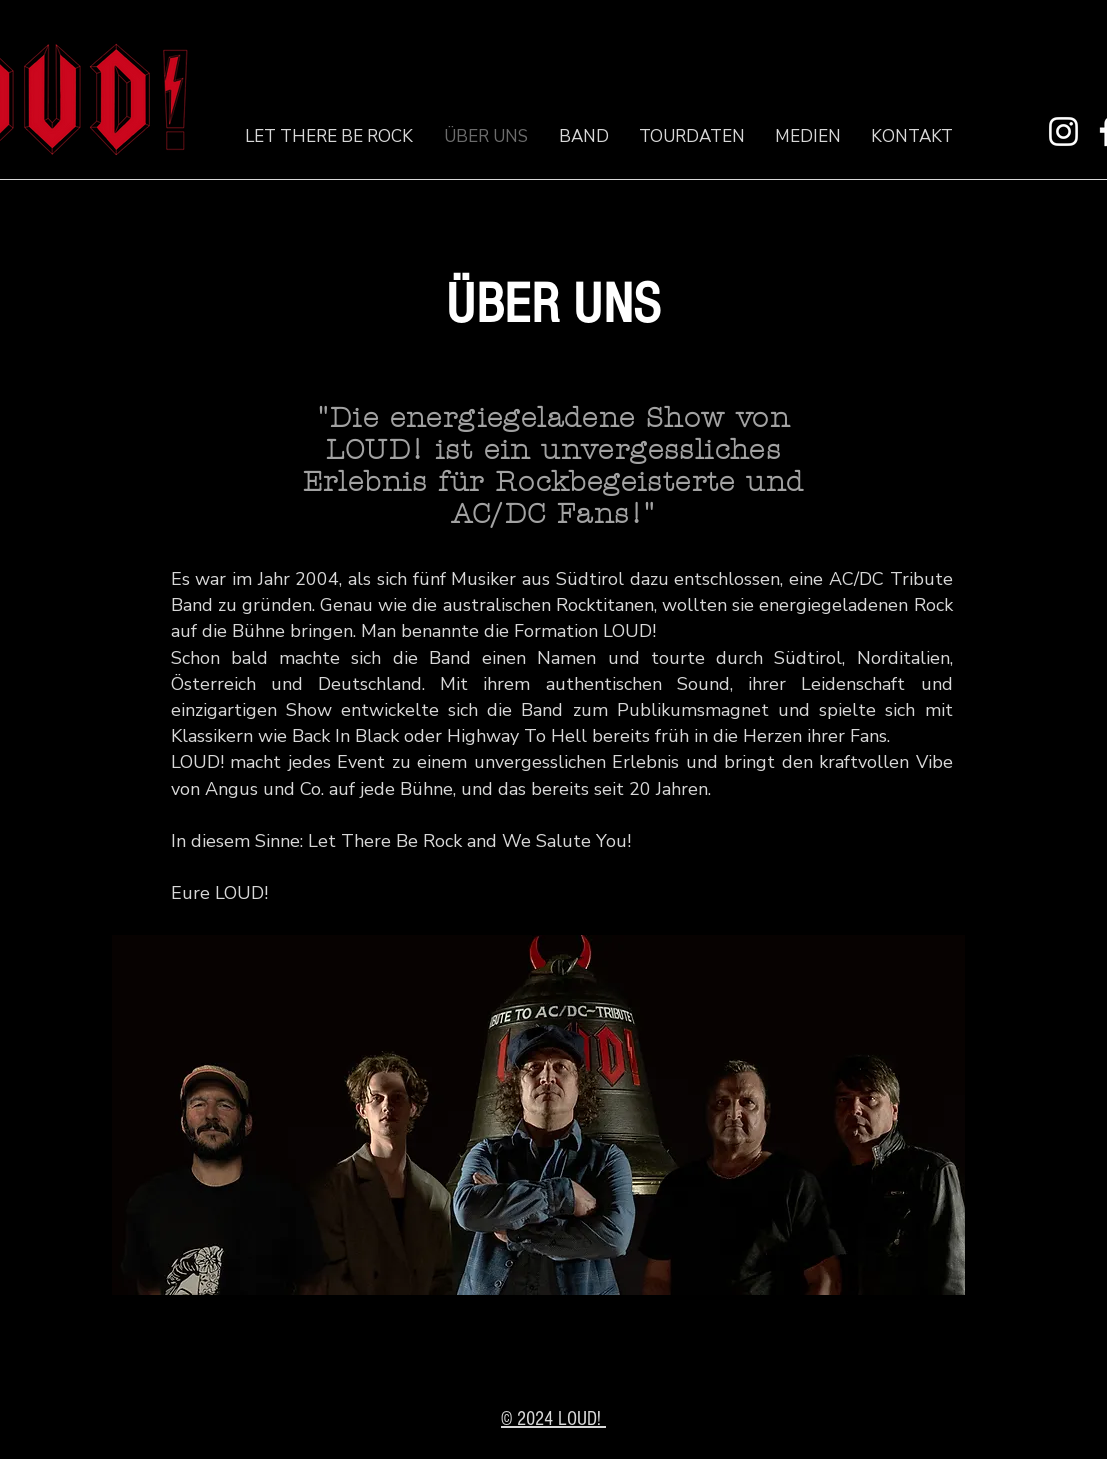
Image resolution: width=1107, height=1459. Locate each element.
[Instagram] (1063, 131)
